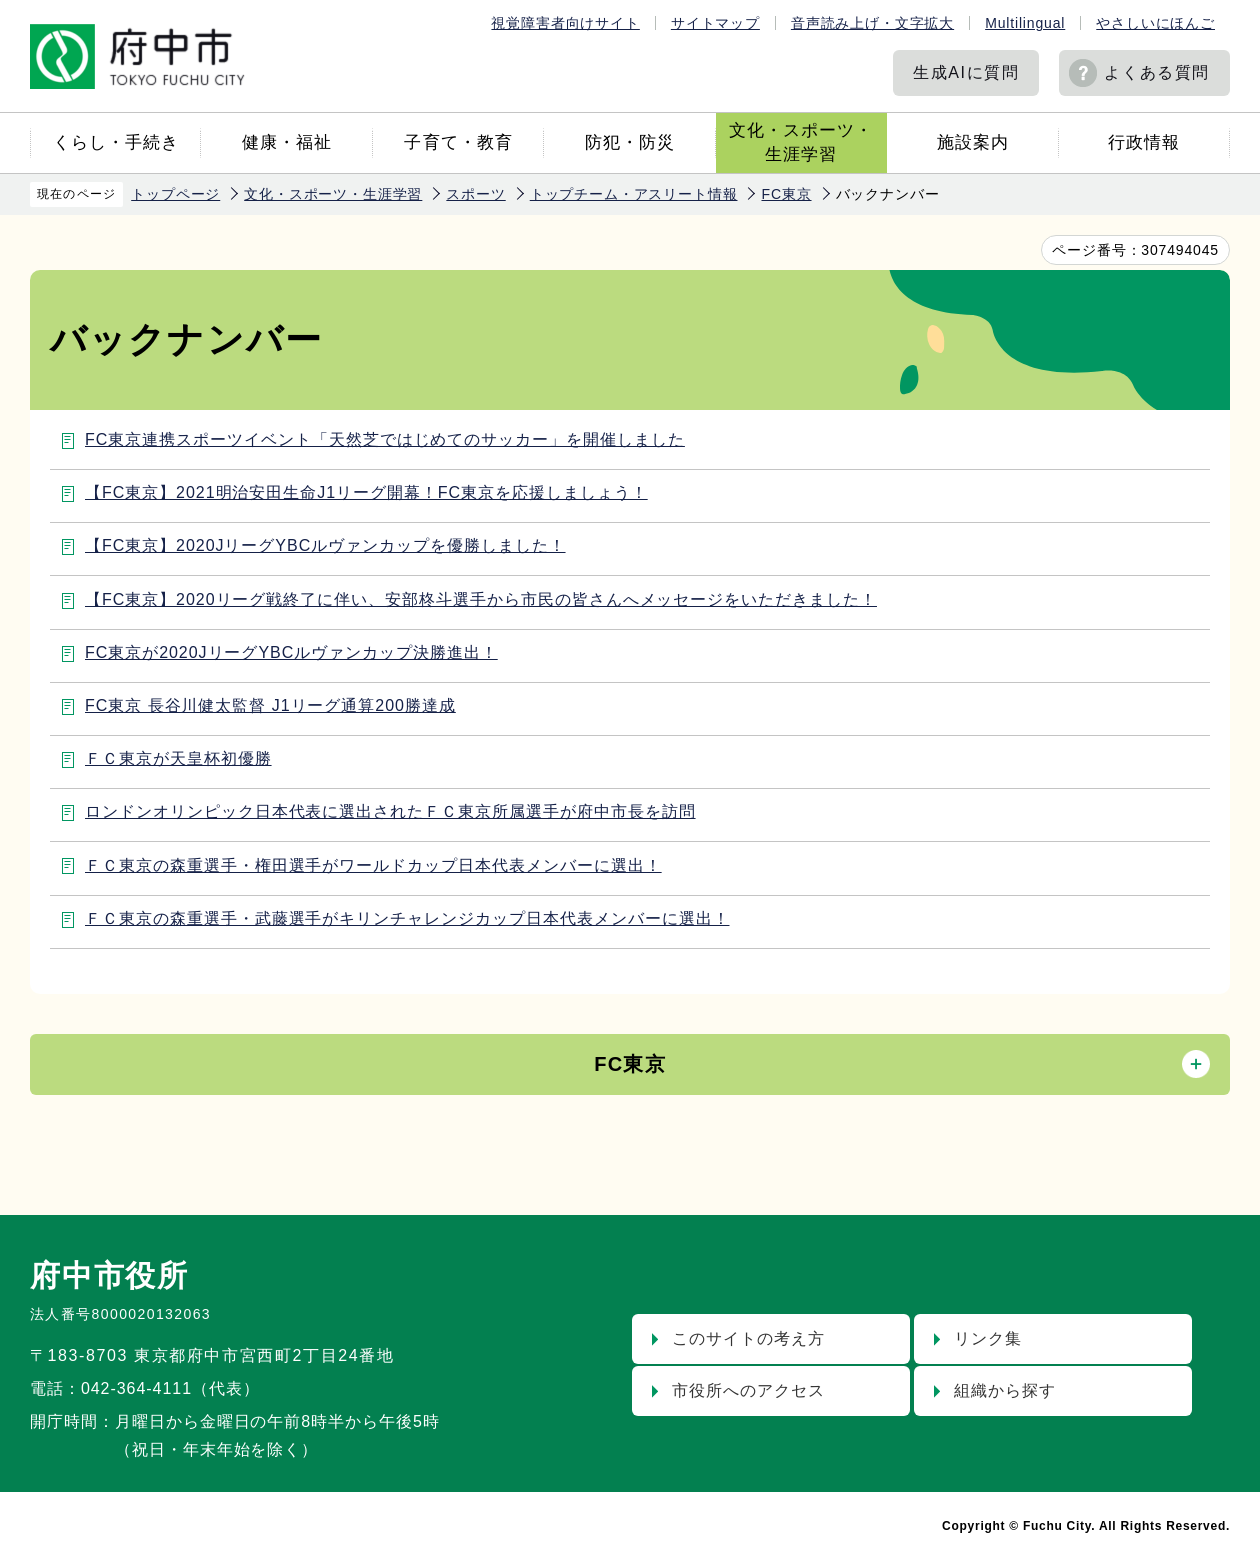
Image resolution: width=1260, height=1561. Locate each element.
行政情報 (1144, 142)
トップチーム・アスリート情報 (634, 194)
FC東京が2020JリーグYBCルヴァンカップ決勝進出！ (291, 652)
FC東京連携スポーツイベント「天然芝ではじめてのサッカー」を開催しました (385, 439)
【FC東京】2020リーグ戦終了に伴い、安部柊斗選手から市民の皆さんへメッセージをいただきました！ (481, 599)
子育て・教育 (458, 142)
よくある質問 (1157, 72)
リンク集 (988, 1338)
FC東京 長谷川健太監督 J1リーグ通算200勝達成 (270, 705)
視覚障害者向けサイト (565, 23)
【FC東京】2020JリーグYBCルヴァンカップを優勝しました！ (325, 545)
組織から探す (1005, 1390)
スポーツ (475, 194)
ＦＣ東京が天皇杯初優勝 (178, 758)
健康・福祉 (287, 142)
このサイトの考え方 (748, 1338)
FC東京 (786, 194)
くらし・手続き (116, 142)
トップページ (175, 194)
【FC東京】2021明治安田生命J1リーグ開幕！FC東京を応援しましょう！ (366, 492)
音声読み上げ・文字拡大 (872, 23)
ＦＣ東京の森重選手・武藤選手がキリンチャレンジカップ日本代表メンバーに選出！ (407, 918)
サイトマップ (715, 23)
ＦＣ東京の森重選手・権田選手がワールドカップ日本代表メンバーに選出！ (373, 865)
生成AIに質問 (966, 72)
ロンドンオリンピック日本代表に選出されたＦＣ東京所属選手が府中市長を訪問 (390, 811)
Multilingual (1025, 23)
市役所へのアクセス (748, 1390)
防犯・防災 (630, 142)
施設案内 (973, 142)
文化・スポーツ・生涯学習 (801, 142)
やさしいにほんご (1155, 23)
